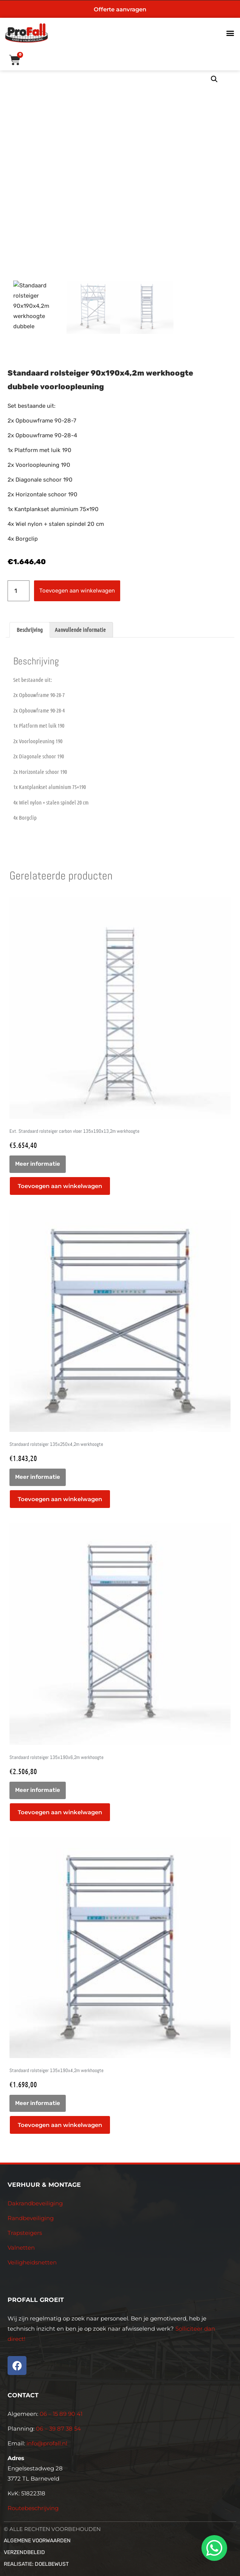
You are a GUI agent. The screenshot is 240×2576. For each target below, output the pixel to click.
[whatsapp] (213, 2548)
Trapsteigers (25, 2232)
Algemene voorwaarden (37, 2540)
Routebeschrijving (33, 2508)
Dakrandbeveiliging (35, 2203)
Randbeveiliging (31, 2218)
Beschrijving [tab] (30, 629)
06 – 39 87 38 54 (58, 2428)
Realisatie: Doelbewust (36, 2564)
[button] (230, 33)
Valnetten (21, 2247)
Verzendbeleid (24, 2552)
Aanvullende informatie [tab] (80, 629)
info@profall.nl (46, 2443)
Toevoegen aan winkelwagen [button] (60, 1186)
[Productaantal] (18, 590)
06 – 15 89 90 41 (60, 2413)
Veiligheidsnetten (32, 2262)
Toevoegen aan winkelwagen (77, 590)
